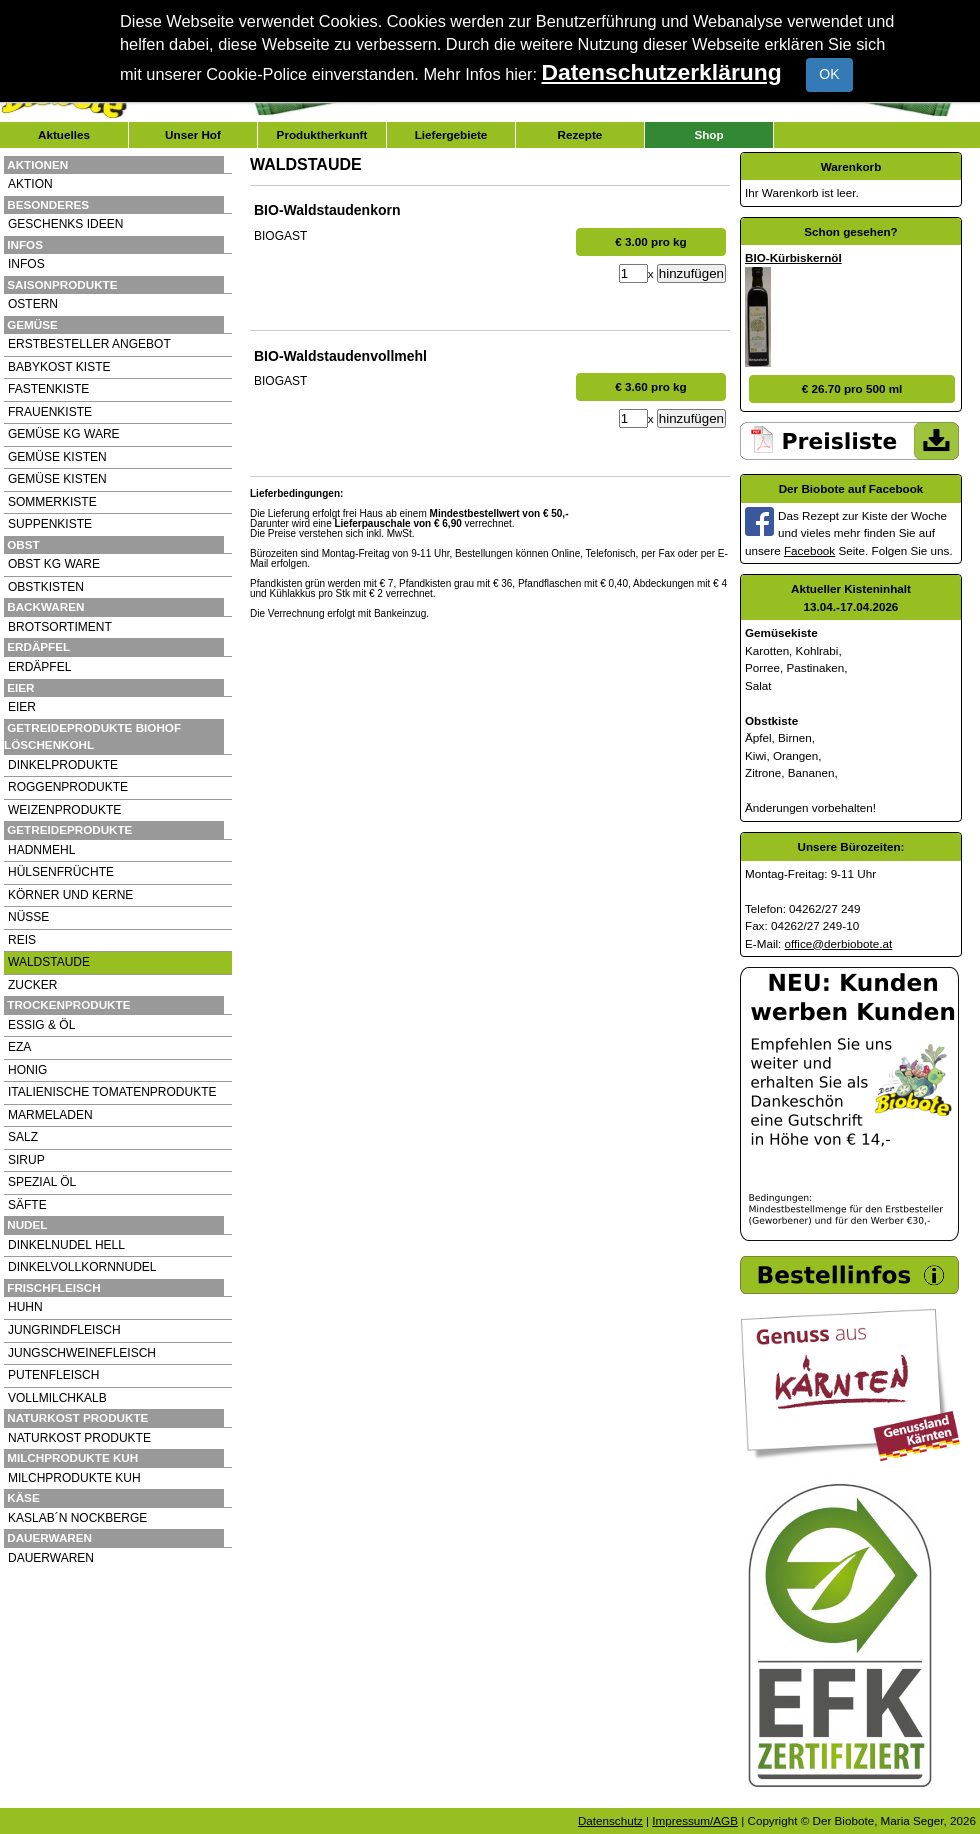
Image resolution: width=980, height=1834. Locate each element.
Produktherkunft (322, 134)
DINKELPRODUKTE (63, 765)
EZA (19, 1047)
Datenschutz (610, 1820)
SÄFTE (27, 1205)
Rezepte (580, 134)
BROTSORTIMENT (60, 627)
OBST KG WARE (54, 564)
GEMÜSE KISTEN (57, 457)
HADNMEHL (41, 850)
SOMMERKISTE (52, 502)
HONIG (27, 1070)
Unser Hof (193, 134)
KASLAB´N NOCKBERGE (77, 1518)
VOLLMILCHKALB (57, 1398)
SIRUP (26, 1160)
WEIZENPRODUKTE (64, 810)
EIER (22, 707)
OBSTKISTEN (46, 587)
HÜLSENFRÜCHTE (61, 872)
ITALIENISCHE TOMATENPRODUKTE (112, 1092)
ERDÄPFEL (39, 667)
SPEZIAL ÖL (42, 1182)
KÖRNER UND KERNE (70, 895)
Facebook (809, 550)
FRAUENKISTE (50, 412)
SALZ (23, 1137)
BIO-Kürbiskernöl (793, 257)
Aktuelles (64, 134)
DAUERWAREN (51, 1558)
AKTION (30, 184)
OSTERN (33, 304)
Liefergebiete (451, 134)
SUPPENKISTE (50, 524)
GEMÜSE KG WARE (64, 434)
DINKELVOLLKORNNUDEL (82, 1267)
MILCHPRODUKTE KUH (74, 1478)
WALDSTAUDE (49, 962)
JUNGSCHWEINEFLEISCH (82, 1353)
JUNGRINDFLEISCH (64, 1330)
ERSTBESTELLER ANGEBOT (89, 344)
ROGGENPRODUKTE (68, 787)
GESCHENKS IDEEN (65, 224)
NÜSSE (28, 917)
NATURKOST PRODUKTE (79, 1438)
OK (829, 74)
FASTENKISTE (48, 389)
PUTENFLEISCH (53, 1375)
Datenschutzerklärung (662, 72)
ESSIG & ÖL (41, 1025)
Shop (708, 134)
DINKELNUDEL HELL (66, 1245)
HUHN (25, 1307)
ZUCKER (32, 985)
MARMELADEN (50, 1115)
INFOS (26, 264)
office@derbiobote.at (839, 943)
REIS (22, 940)
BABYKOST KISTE (59, 367)
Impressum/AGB (695, 1820)
